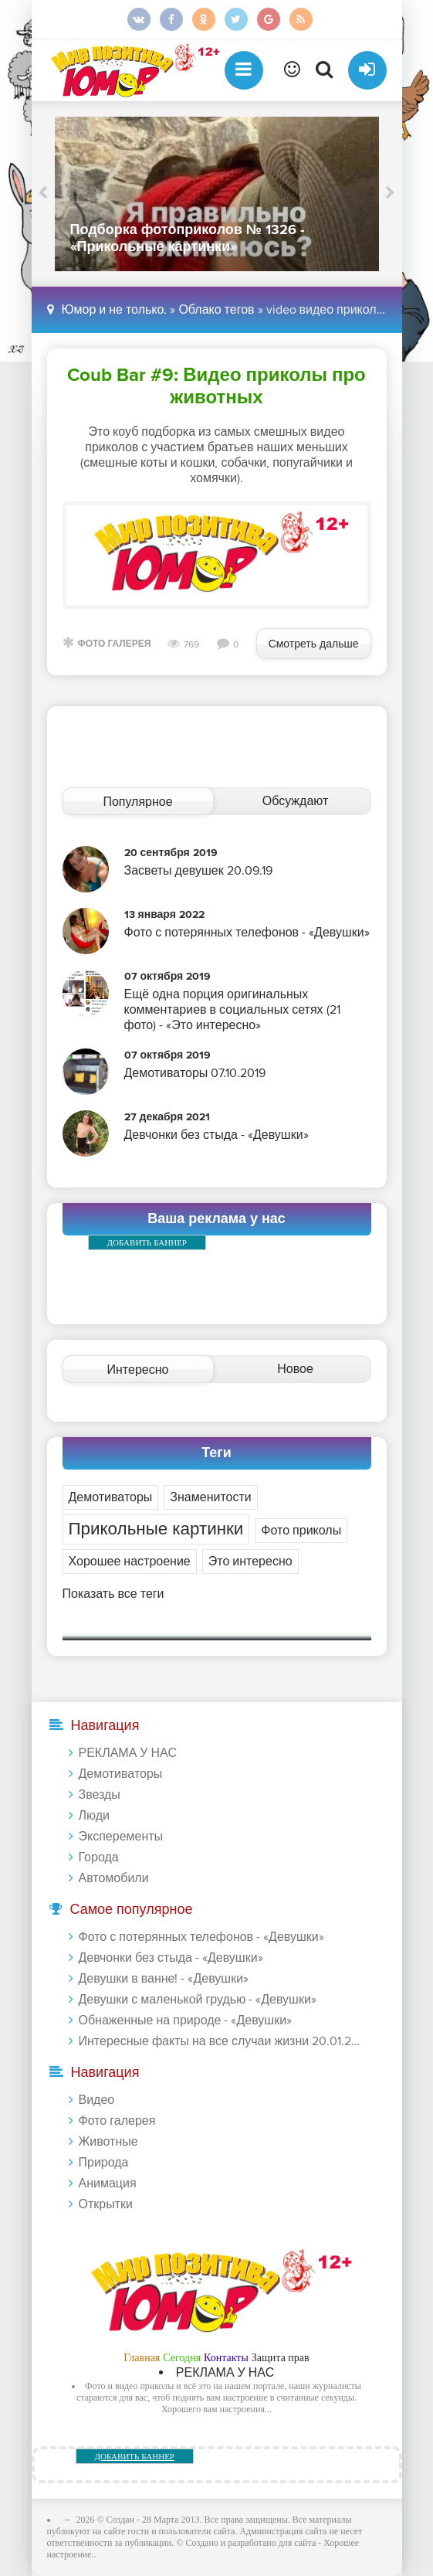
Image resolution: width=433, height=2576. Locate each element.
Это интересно (250, 1561)
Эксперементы (121, 1836)
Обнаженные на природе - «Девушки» (186, 2020)
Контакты (226, 2358)
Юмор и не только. (114, 310)
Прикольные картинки (156, 1529)
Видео (97, 2100)
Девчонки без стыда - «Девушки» (171, 1958)
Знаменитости (210, 1497)
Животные (108, 2141)
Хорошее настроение (130, 1561)
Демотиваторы (111, 1497)
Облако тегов (216, 310)
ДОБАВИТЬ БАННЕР (147, 1242)
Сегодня (182, 2358)
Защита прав (281, 2358)
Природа (104, 2162)
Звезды (99, 1795)
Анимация (108, 2183)
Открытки (106, 2204)
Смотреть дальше (314, 644)
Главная (141, 2358)
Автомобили (114, 1878)
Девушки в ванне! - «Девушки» (164, 1978)
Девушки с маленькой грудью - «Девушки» (197, 1999)
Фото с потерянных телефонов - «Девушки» (201, 1937)
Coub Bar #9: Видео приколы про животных (216, 386)
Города (99, 1857)
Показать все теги (113, 1594)
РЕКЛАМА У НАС (128, 1753)
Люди (94, 1815)
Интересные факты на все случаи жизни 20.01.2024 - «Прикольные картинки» (220, 2041)
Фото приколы (301, 1530)
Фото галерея (114, 644)
